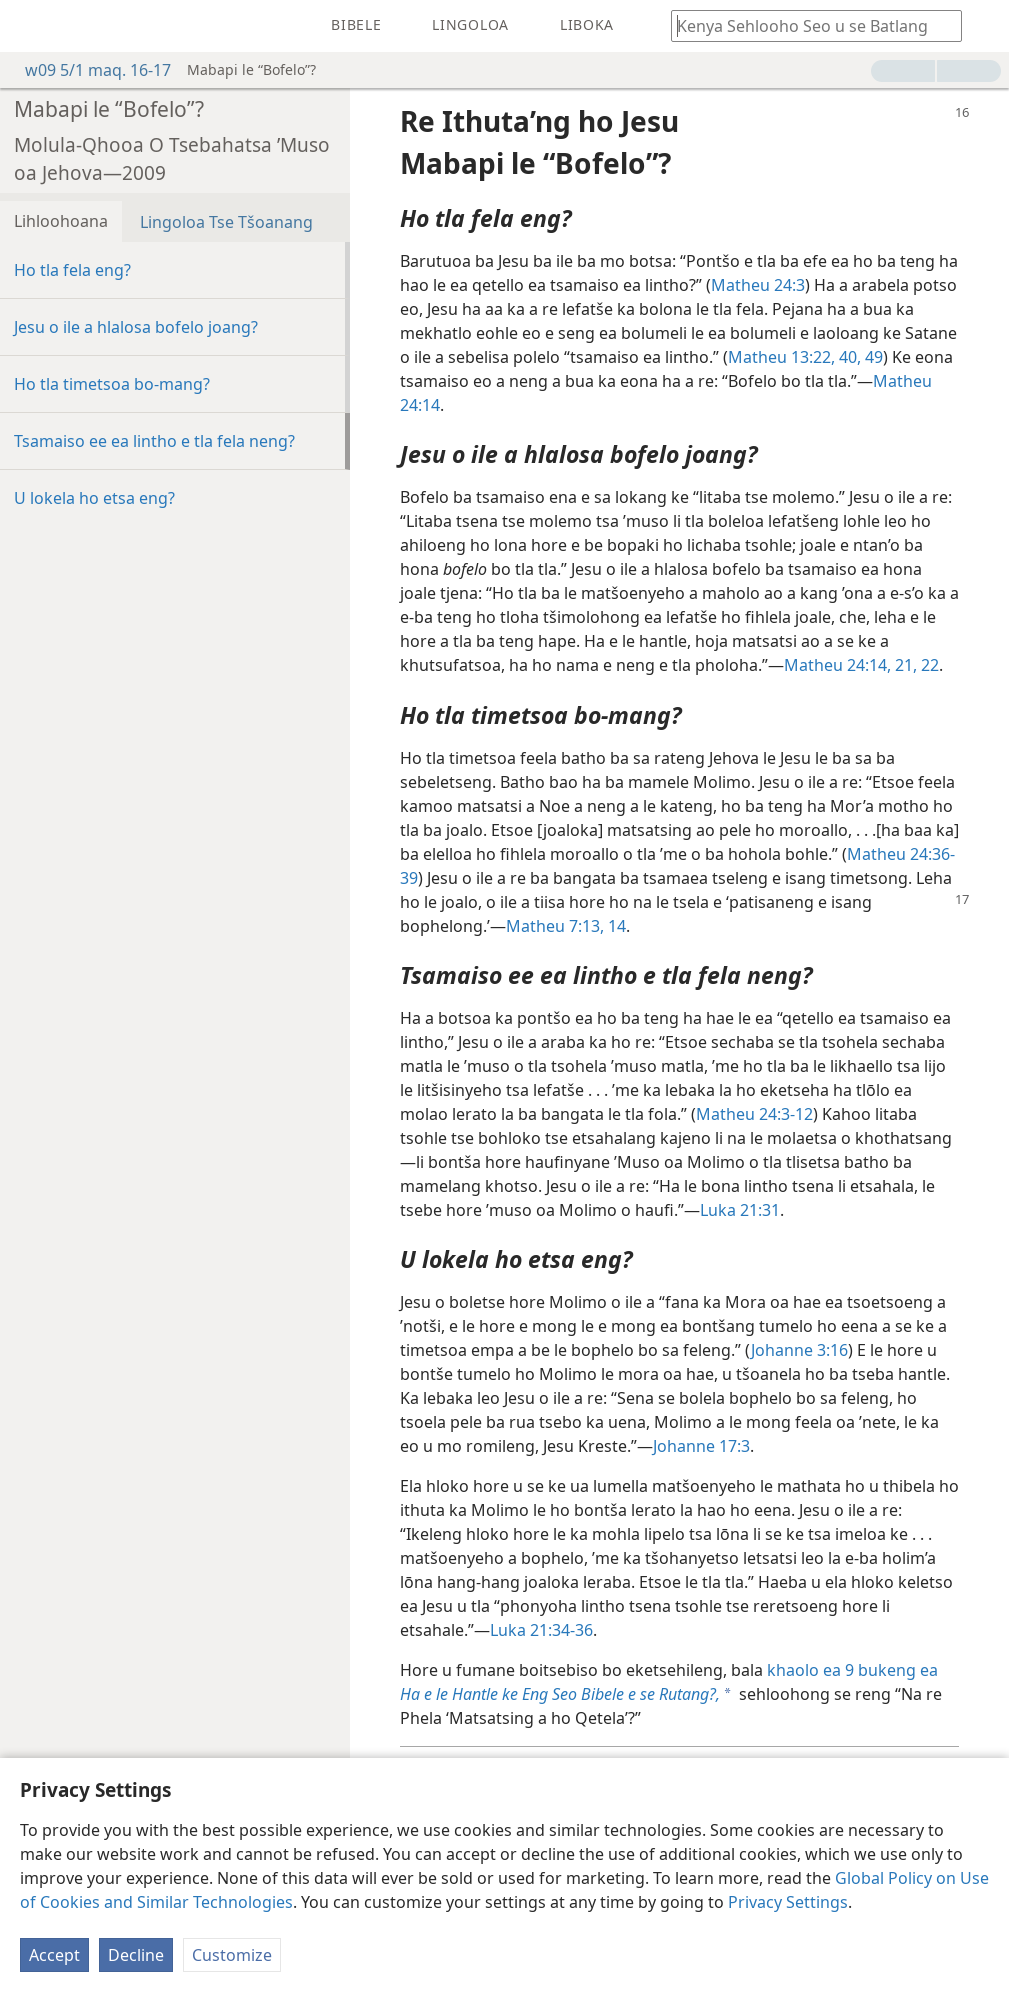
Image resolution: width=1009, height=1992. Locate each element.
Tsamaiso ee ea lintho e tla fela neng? (154, 441)
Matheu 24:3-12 (754, 1114)
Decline (136, 1955)
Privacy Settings (788, 1902)
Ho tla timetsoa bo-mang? (112, 384)
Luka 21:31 (740, 1210)
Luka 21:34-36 (541, 1630)
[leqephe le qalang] (30, 26)
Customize (232, 1955)
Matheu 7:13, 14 (566, 926)
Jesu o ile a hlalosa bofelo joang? (136, 327)
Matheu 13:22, (781, 357)
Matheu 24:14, (837, 665)
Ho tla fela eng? (72, 270)
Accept (54, 1955)
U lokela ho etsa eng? (94, 498)
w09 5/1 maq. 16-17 (88, 70)
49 (872, 357)
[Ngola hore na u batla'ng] (807, 25)
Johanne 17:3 (701, 1446)
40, (848, 357)
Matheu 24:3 (758, 285)
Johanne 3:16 (799, 1350)
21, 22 (915, 665)
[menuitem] (30, 26)
